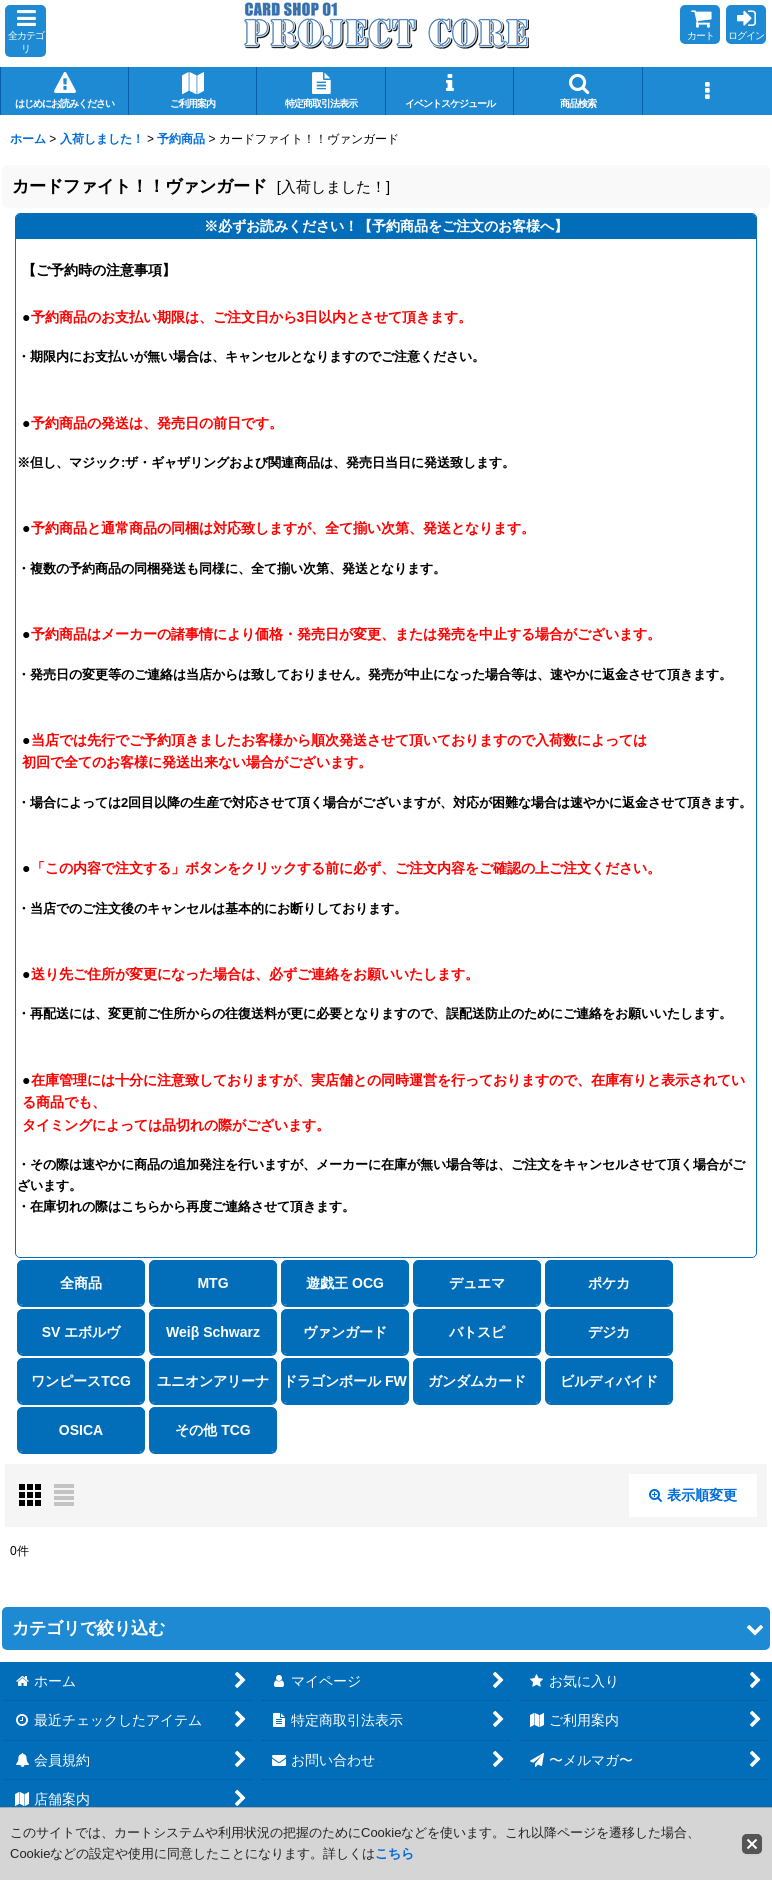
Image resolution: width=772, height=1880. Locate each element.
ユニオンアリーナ (213, 1381)
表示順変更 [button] (693, 1495)
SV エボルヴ (81, 1332)
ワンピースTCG (81, 1381)
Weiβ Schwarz (213, 1332)
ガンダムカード (477, 1381)
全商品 (81, 1283)
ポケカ (609, 1283)
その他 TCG (212, 1430)
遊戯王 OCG (345, 1283)
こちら (394, 1853)
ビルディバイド (609, 1381)
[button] (25, 31)
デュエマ (477, 1283)
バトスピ (477, 1332)
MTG (212, 1283)
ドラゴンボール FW (345, 1381)
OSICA (81, 1430)
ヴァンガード (345, 1332)
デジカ (609, 1332)
